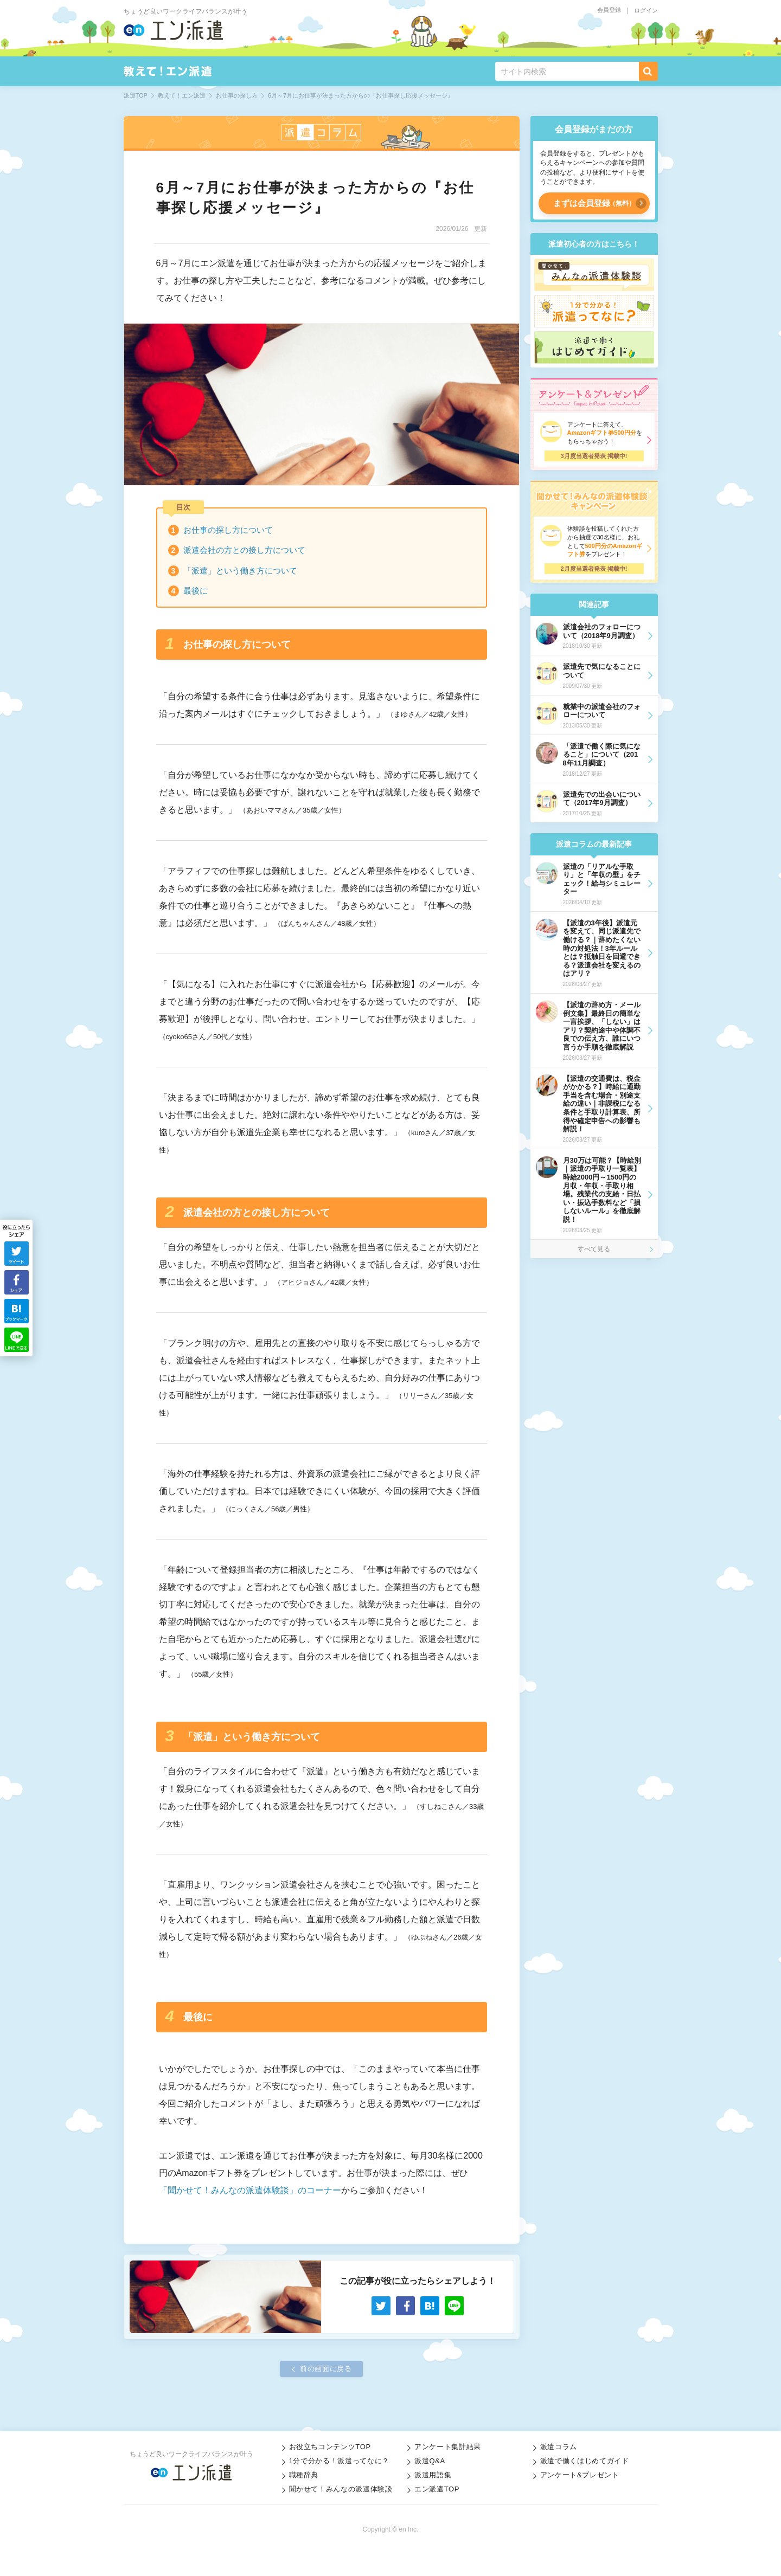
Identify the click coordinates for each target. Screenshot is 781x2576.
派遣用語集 (432, 2475)
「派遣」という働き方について (240, 570)
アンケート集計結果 (447, 2447)
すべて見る (594, 1249)
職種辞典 (304, 2475)
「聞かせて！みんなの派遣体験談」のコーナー (250, 2190)
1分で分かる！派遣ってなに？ (339, 2461)
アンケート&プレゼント (579, 2475)
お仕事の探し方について (228, 529)
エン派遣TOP (436, 2489)
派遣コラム (558, 2447)
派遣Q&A (429, 2461)
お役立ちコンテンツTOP (330, 2447)
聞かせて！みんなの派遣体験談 (341, 2489)
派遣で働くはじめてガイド (584, 2461)
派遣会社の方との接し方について (244, 550)
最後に (195, 590)
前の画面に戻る (326, 2369)
